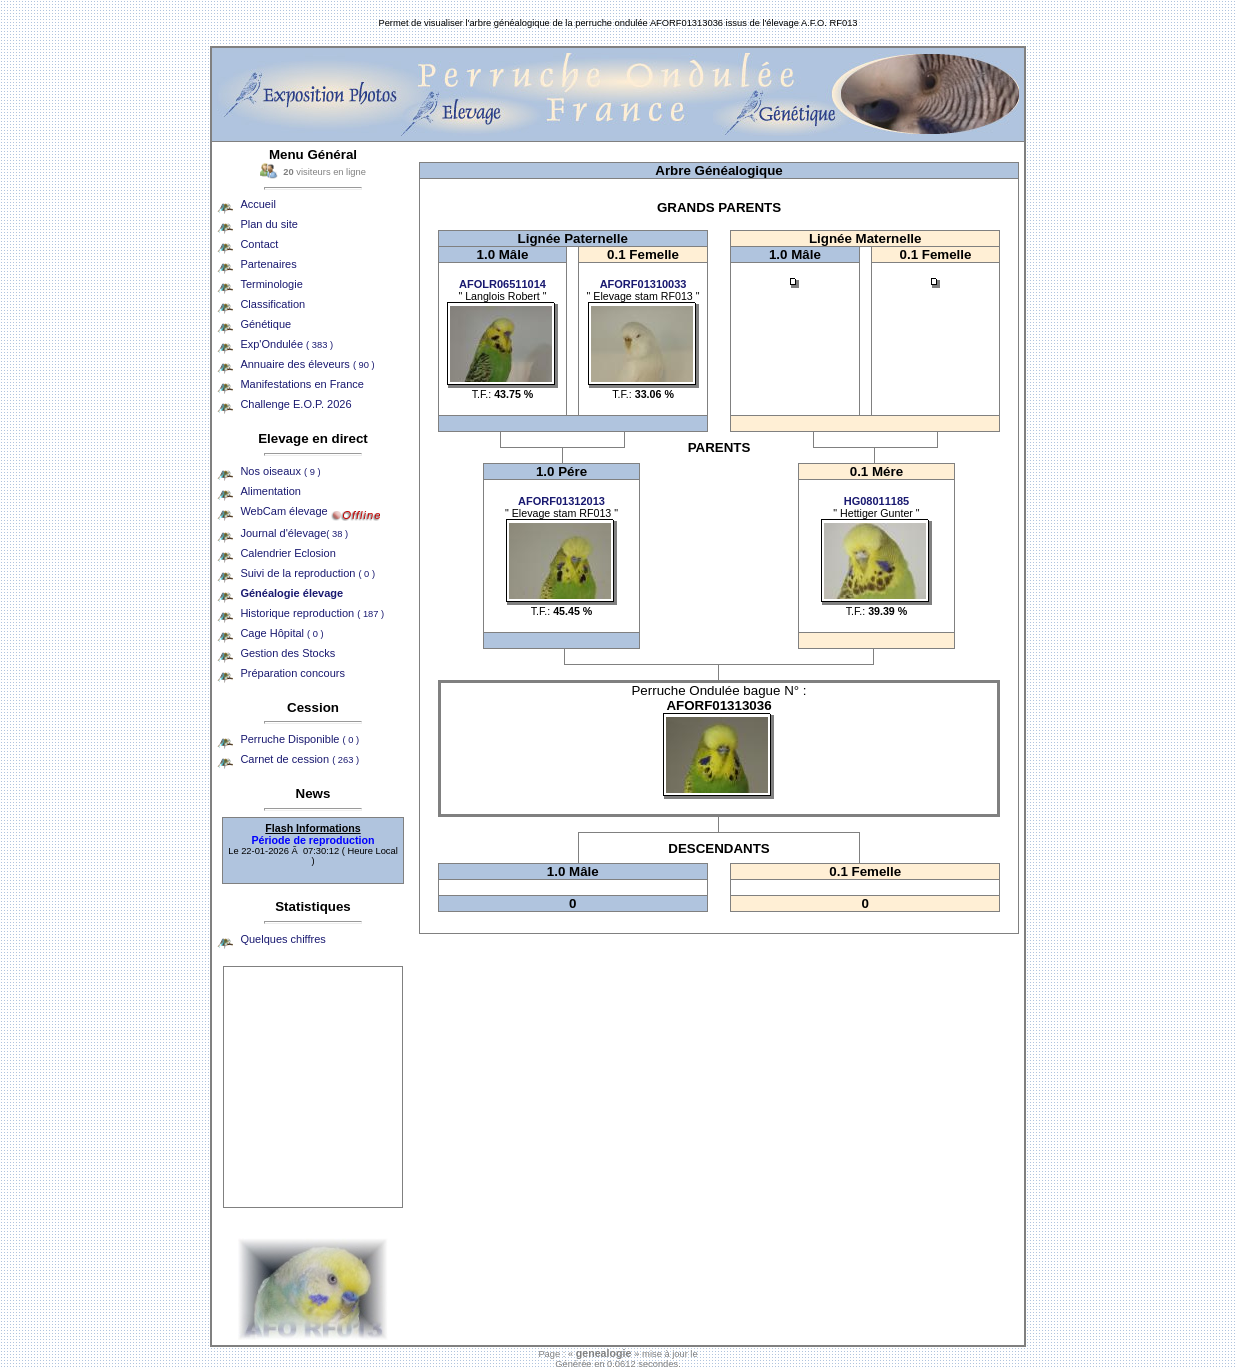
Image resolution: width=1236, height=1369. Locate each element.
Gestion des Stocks (287, 653)
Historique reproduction (312, 613)
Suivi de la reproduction (307, 573)
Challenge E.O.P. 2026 (295, 404)
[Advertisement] (313, 1087)
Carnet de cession (299, 759)
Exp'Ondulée (286, 344)
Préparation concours (292, 673)
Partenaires (268, 264)
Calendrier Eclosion (287, 553)
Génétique (265, 324)
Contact (259, 244)
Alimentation (270, 491)
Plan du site (268, 224)
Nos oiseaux (280, 471)
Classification (272, 304)
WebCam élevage (283, 511)
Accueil (257, 204)
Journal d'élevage (294, 533)
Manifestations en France (302, 384)
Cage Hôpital (281, 633)
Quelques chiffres (282, 939)
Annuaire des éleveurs (307, 364)
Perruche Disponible (299, 739)
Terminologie (271, 284)
